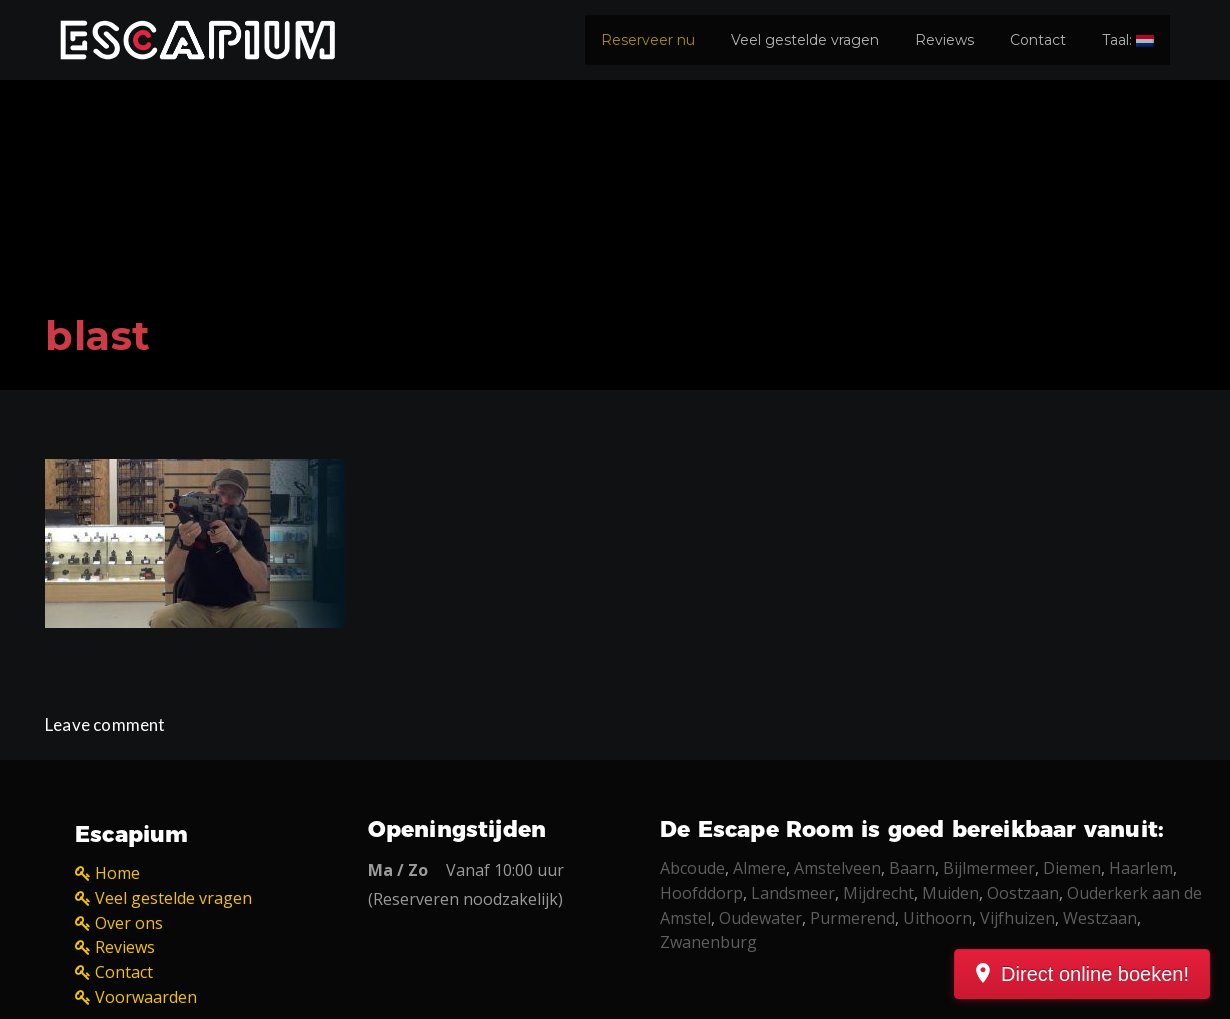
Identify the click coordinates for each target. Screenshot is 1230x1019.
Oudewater (760, 918)
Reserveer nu (648, 40)
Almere (759, 868)
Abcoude (692, 868)
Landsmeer (793, 893)
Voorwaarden (146, 997)
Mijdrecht (878, 893)
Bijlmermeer (989, 868)
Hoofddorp (701, 893)
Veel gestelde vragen (805, 40)
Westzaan (1100, 918)
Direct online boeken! (1095, 974)
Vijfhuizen (1017, 918)
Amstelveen (837, 868)
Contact (1038, 40)
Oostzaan (1023, 893)
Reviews (944, 40)
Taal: (1128, 40)
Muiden (950, 893)
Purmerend (852, 918)
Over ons (129, 923)
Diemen (1072, 868)
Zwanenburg (708, 942)
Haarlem (1141, 868)
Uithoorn (937, 918)
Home (117, 873)
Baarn (912, 868)
